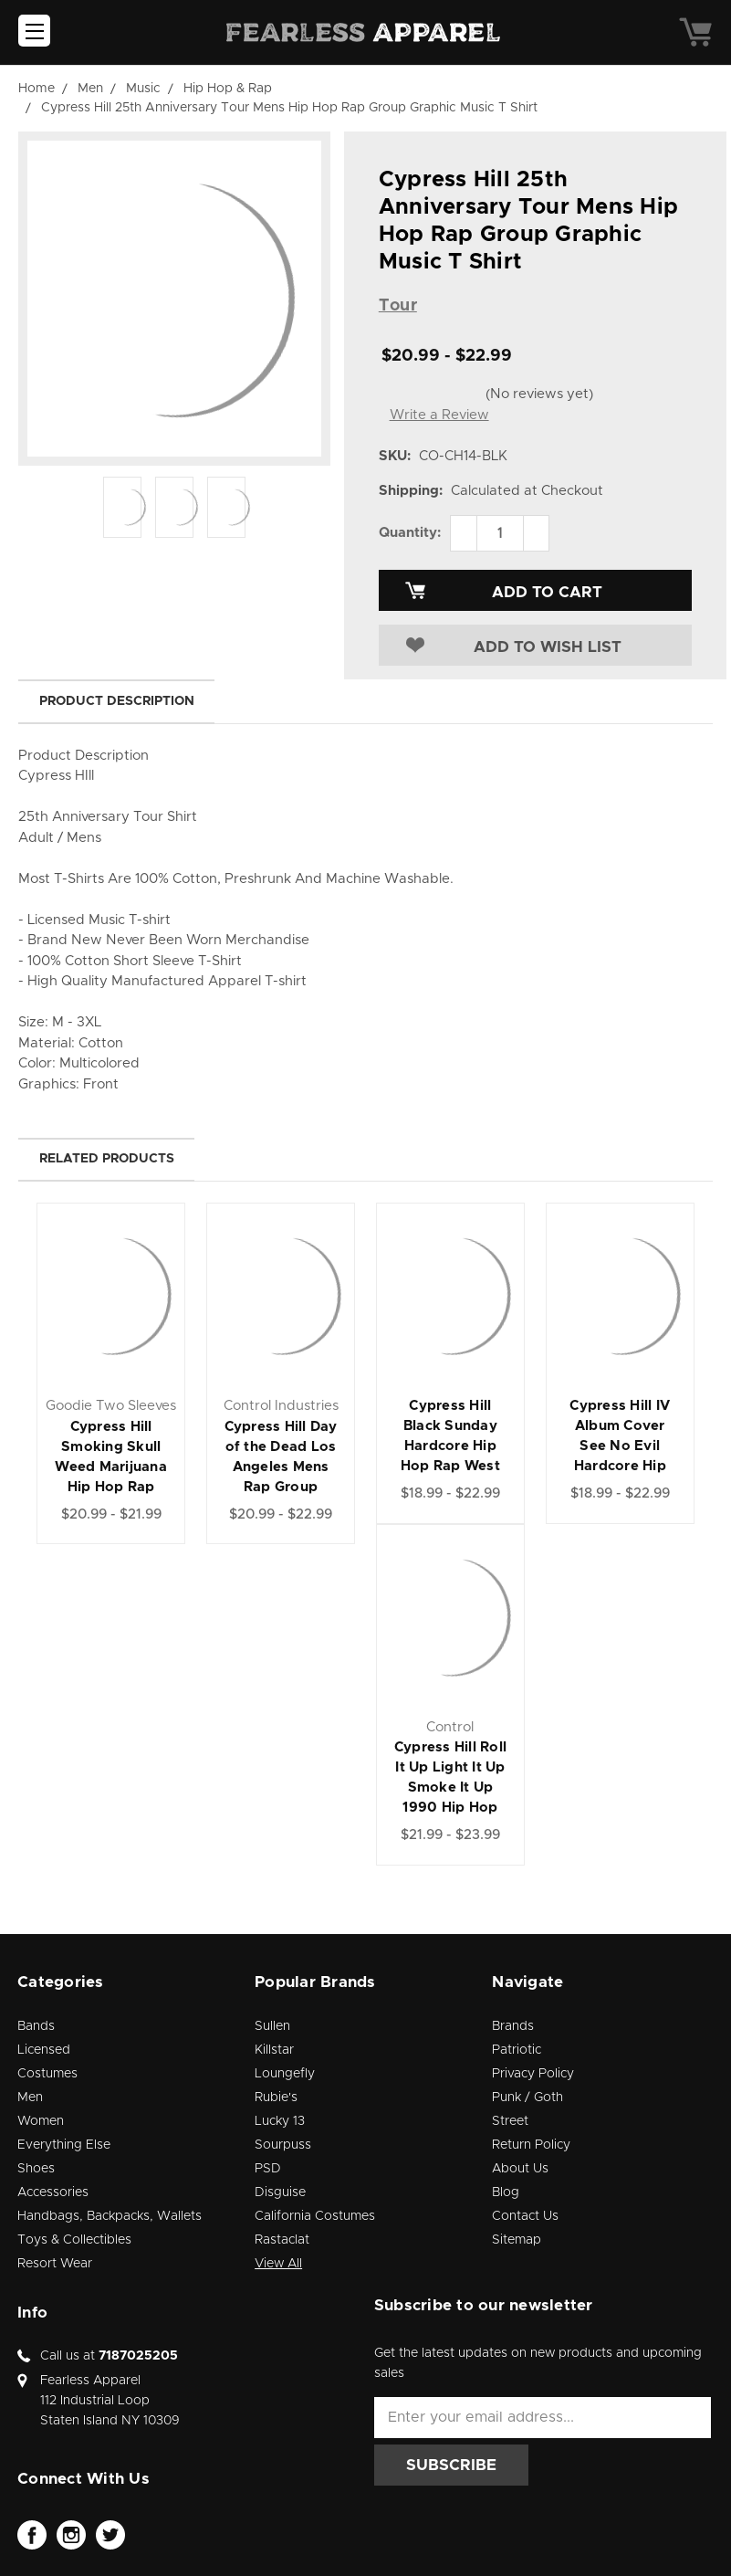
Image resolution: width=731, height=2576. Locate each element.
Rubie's (276, 2097)
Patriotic (516, 2050)
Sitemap (516, 2240)
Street (510, 2121)
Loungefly (285, 2073)
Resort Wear (54, 2263)
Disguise (280, 2192)
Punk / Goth (527, 2097)
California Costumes (315, 2216)
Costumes (47, 2073)
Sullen (272, 2026)
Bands (36, 2026)
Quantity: (410, 533)
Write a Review (439, 415)
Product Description (116, 701)
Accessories (53, 2192)
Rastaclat (282, 2240)
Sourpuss (283, 2145)
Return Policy (531, 2145)
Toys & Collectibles (74, 2240)
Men (30, 2097)
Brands (513, 2026)
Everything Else (63, 2145)
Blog (505, 2192)
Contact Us (525, 2216)
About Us (520, 2168)
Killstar (274, 2050)
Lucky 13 (280, 2121)
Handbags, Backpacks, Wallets (109, 2216)
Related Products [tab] (106, 1158)
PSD (268, 2168)
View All (278, 2263)
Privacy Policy (533, 2073)
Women (40, 2121)
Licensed (43, 2050)
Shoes (36, 2168)
